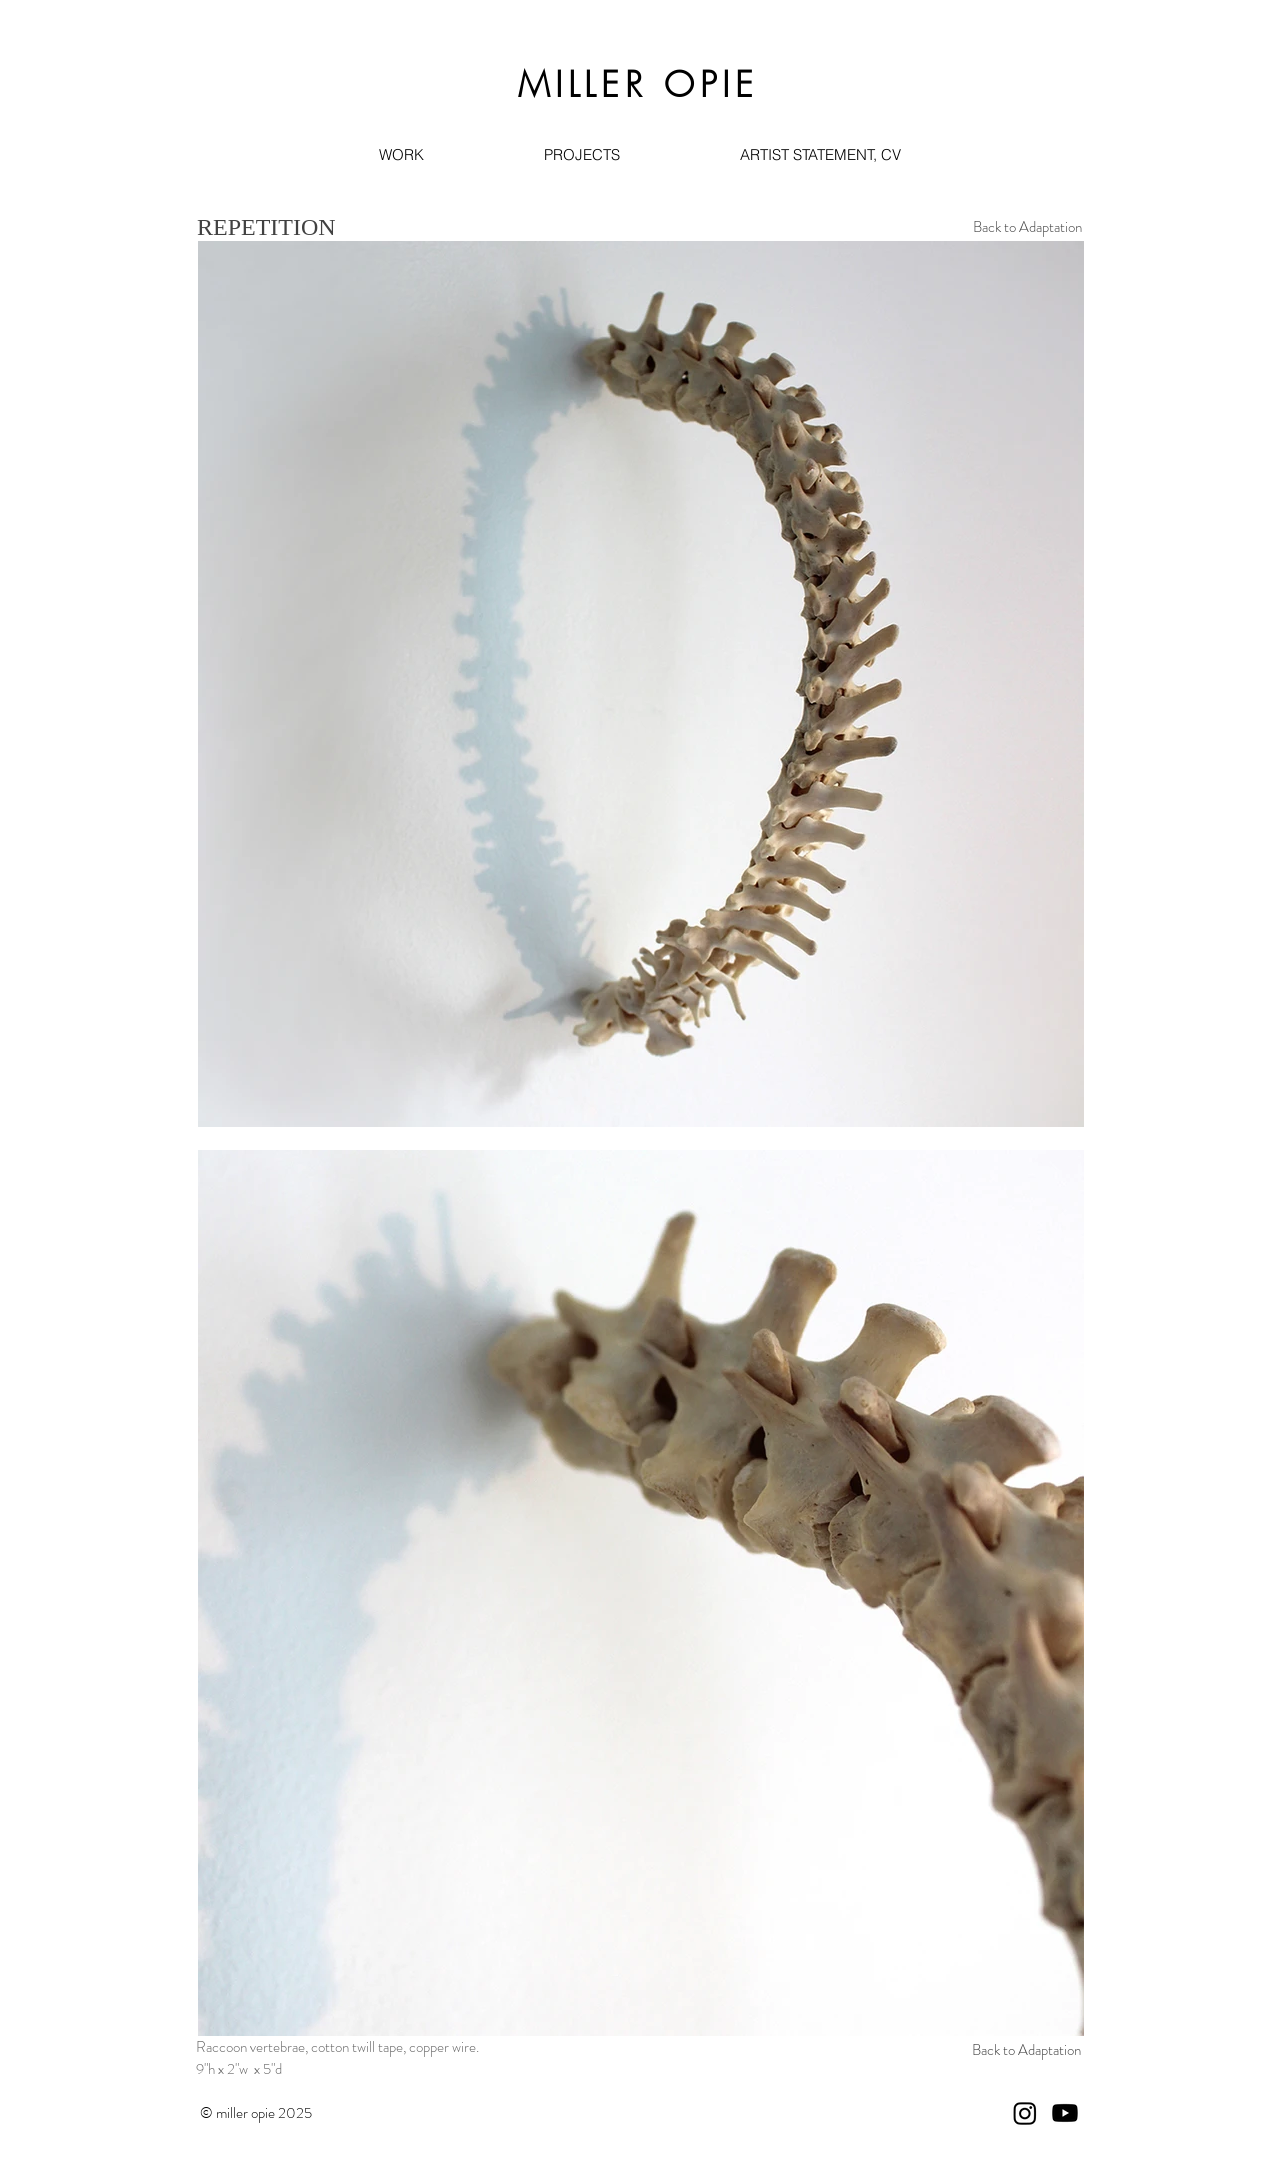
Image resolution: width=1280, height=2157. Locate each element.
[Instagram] (1025, 2113)
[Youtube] (1065, 2113)
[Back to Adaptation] (1027, 227)
